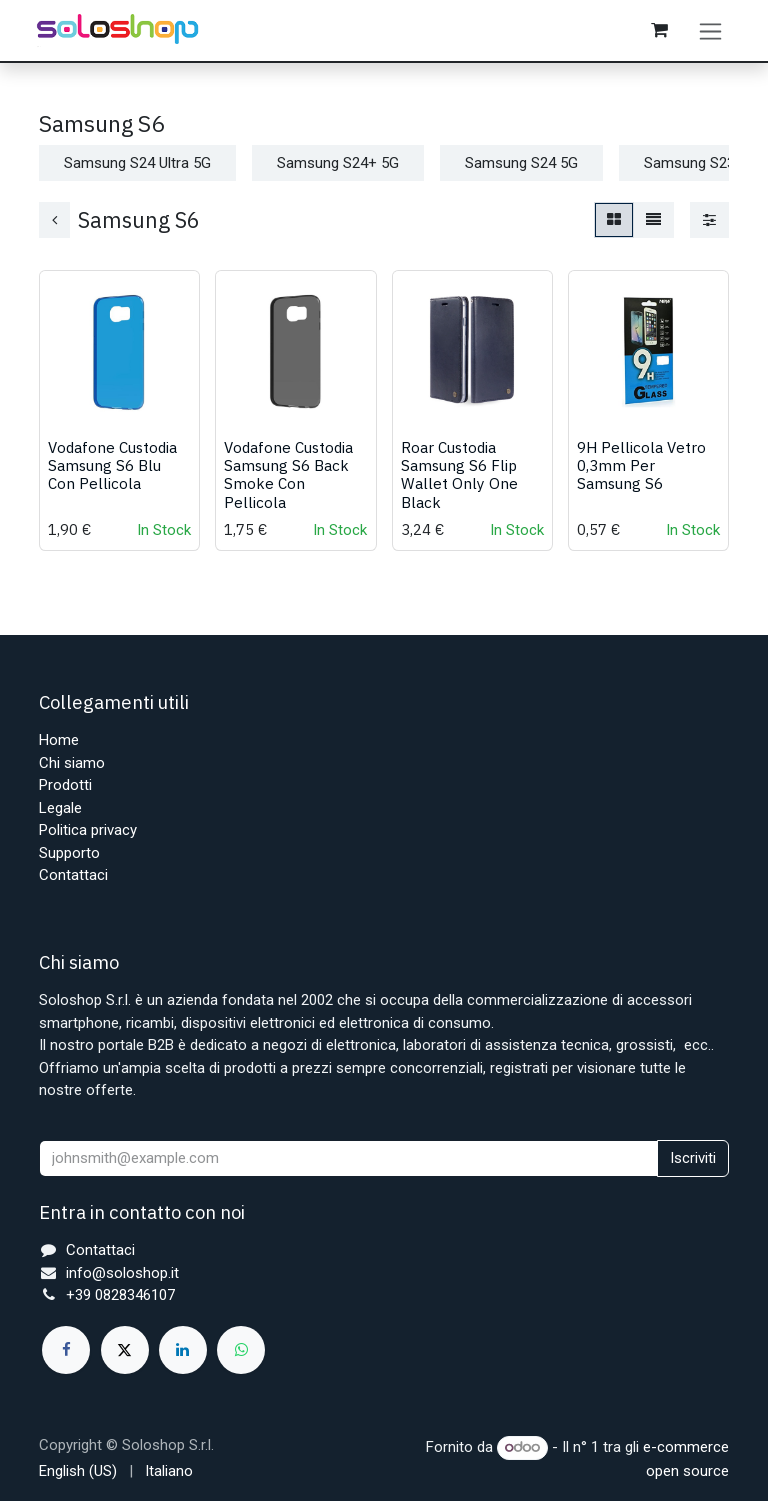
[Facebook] (66, 1350)
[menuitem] (78, 1471)
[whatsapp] (241, 1350)
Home (59, 741)
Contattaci (73, 876)
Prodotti (65, 786)
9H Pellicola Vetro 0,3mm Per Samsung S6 (641, 471)
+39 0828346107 (120, 1296)
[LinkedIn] (183, 1350)
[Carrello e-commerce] (660, 33)
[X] (125, 1350)
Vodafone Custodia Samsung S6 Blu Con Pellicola (112, 471)
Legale (60, 808)
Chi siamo (72, 763)
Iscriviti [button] (693, 1159)
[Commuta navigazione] (711, 33)
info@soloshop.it (122, 1273)
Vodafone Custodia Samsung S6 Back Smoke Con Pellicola (288, 480)
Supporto (69, 853)
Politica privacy (88, 831)
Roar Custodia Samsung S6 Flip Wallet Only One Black (459, 480)
